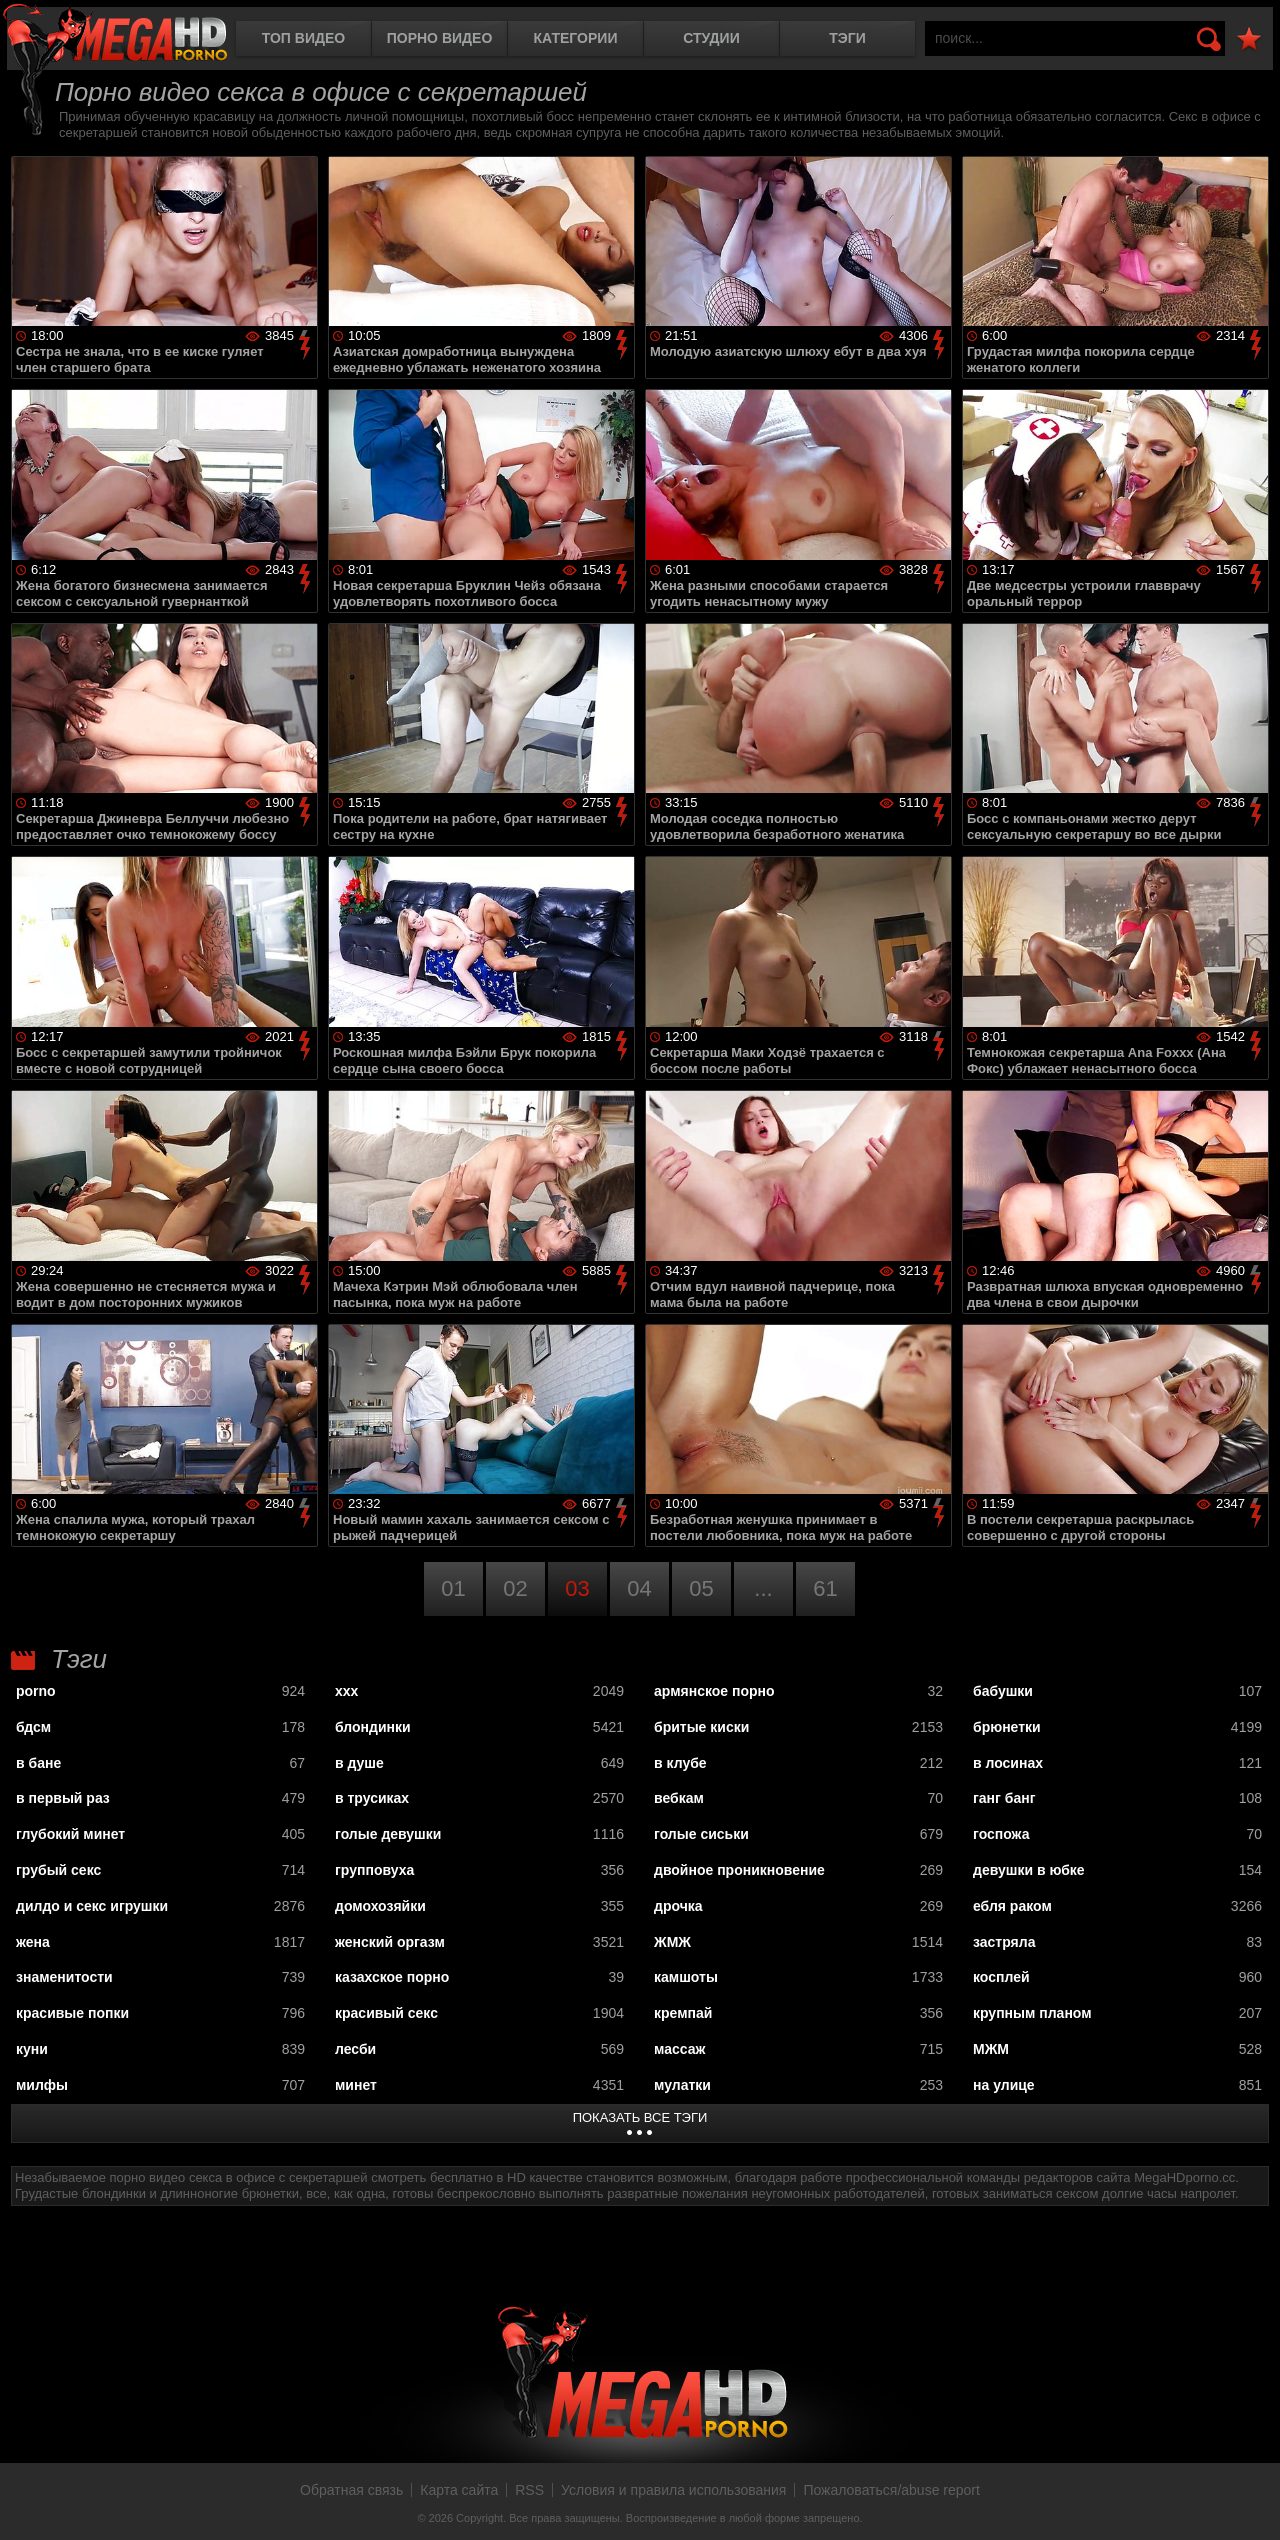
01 (453, 1588)
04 (639, 1588)
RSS (529, 2490)
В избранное (1249, 39)
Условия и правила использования (673, 2490)
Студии (711, 38)
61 (825, 1588)
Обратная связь (351, 2490)
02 (515, 1588)
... (763, 1588)
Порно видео (440, 38)
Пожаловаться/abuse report (891, 2490)
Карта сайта (459, 2490)
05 (701, 1588)
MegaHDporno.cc (115, 34)
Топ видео (303, 38)
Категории (576, 38)
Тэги (847, 38)
